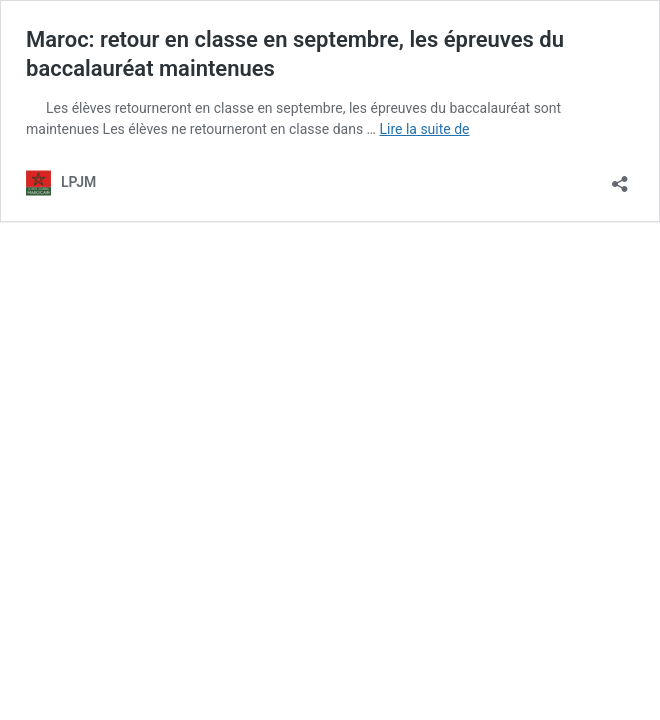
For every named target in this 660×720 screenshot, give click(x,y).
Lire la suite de (424, 129)
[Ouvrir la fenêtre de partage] (620, 177)
